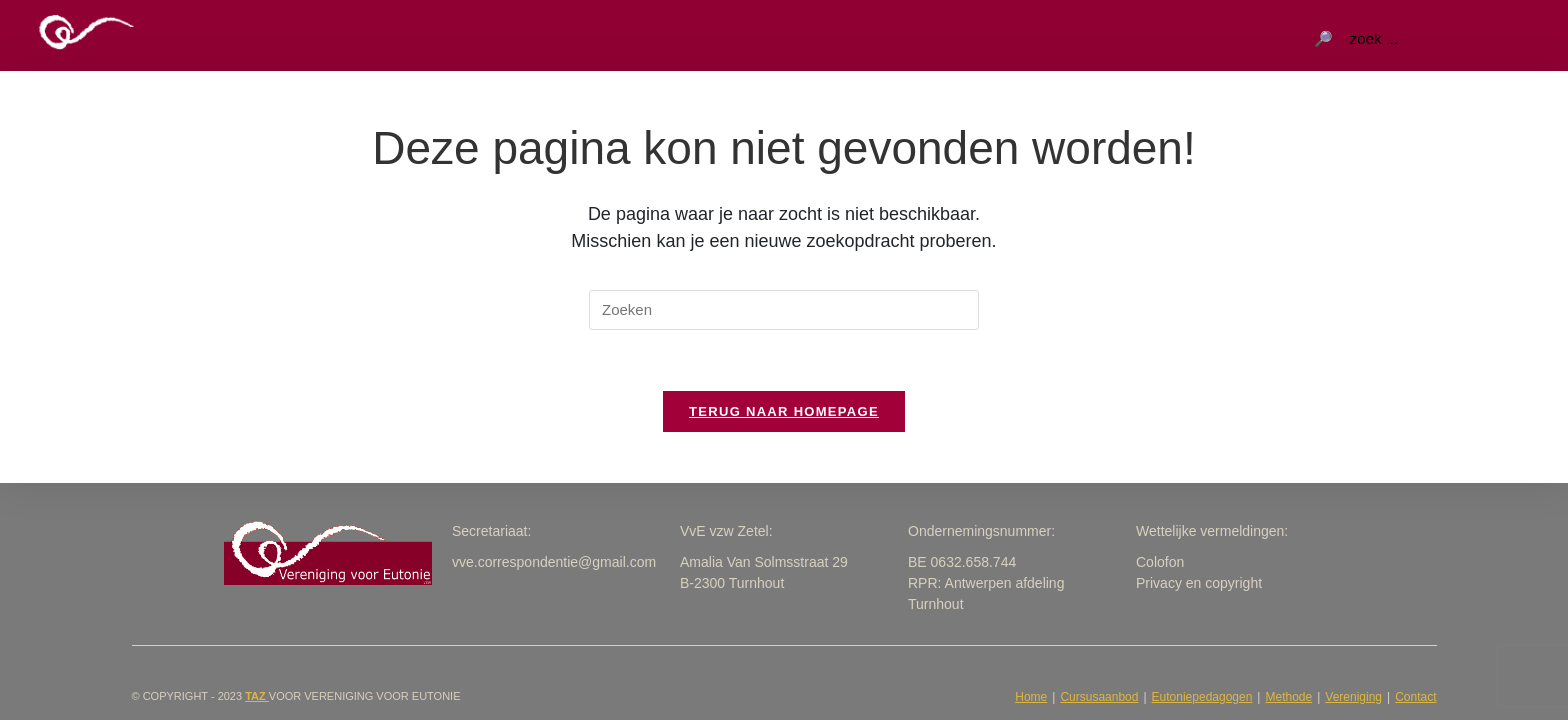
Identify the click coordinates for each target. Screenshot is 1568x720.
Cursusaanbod (1099, 697)
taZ (257, 696)
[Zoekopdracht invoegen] (784, 310)
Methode (1288, 697)
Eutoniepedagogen (1202, 697)
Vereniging (1353, 697)
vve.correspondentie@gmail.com (554, 562)
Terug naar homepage (784, 411)
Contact (1415, 697)
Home (1031, 697)
